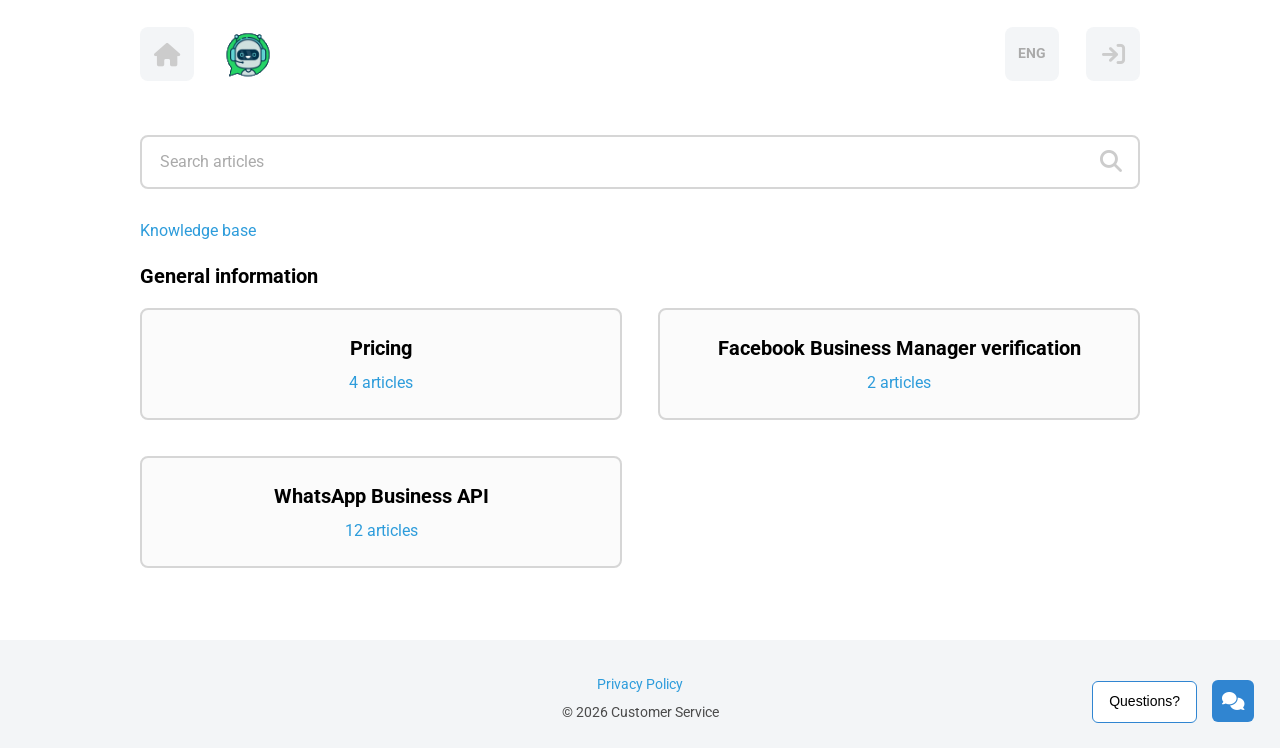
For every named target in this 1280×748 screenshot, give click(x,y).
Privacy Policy (640, 684)
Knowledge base (198, 230)
